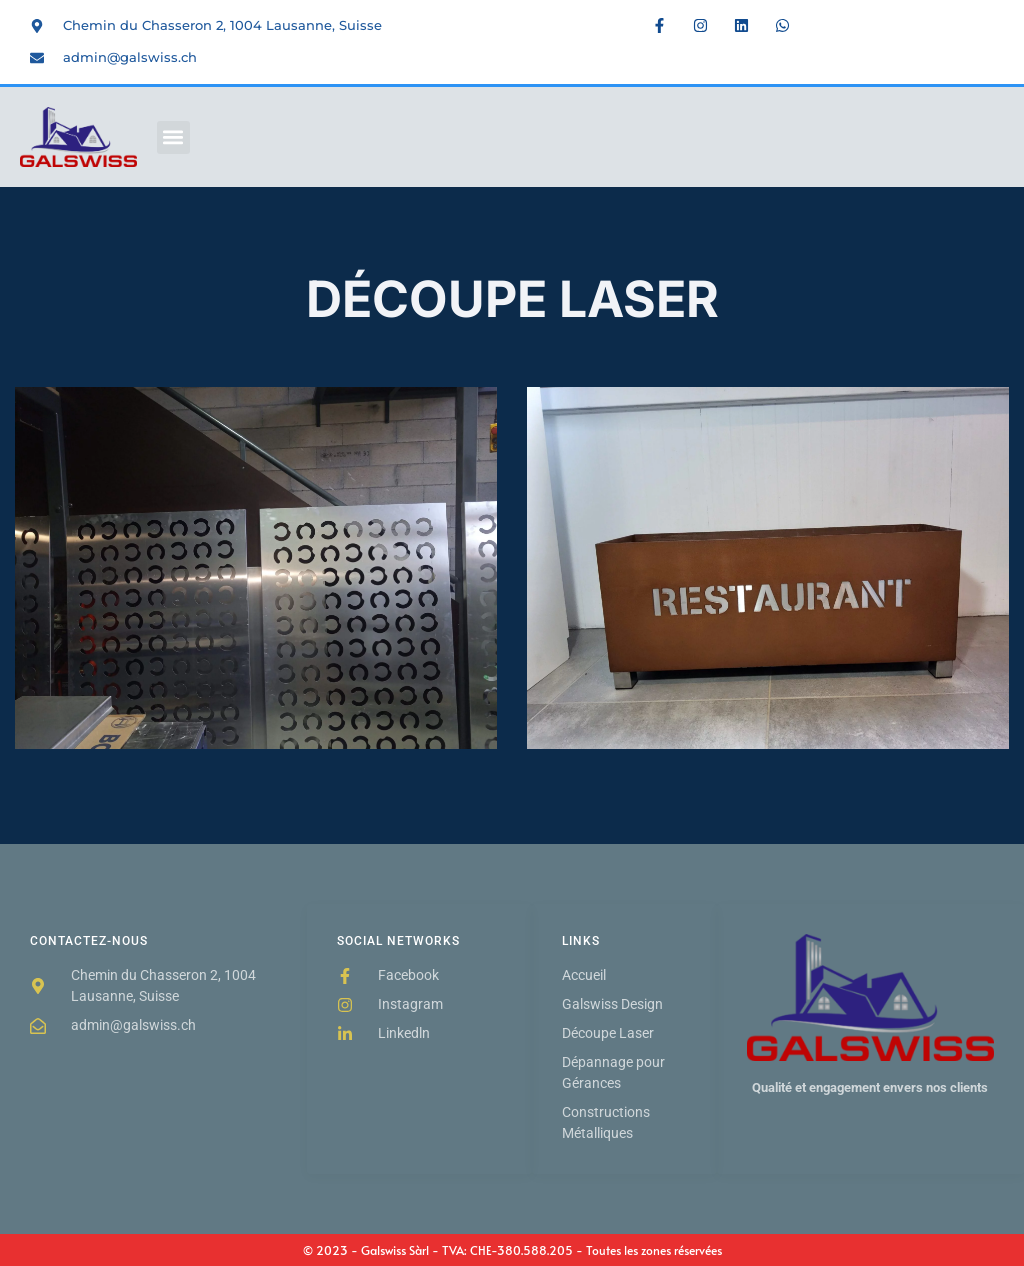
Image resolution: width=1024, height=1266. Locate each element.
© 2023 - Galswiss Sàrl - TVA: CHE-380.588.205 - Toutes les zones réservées (512, 1250)
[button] (173, 137)
